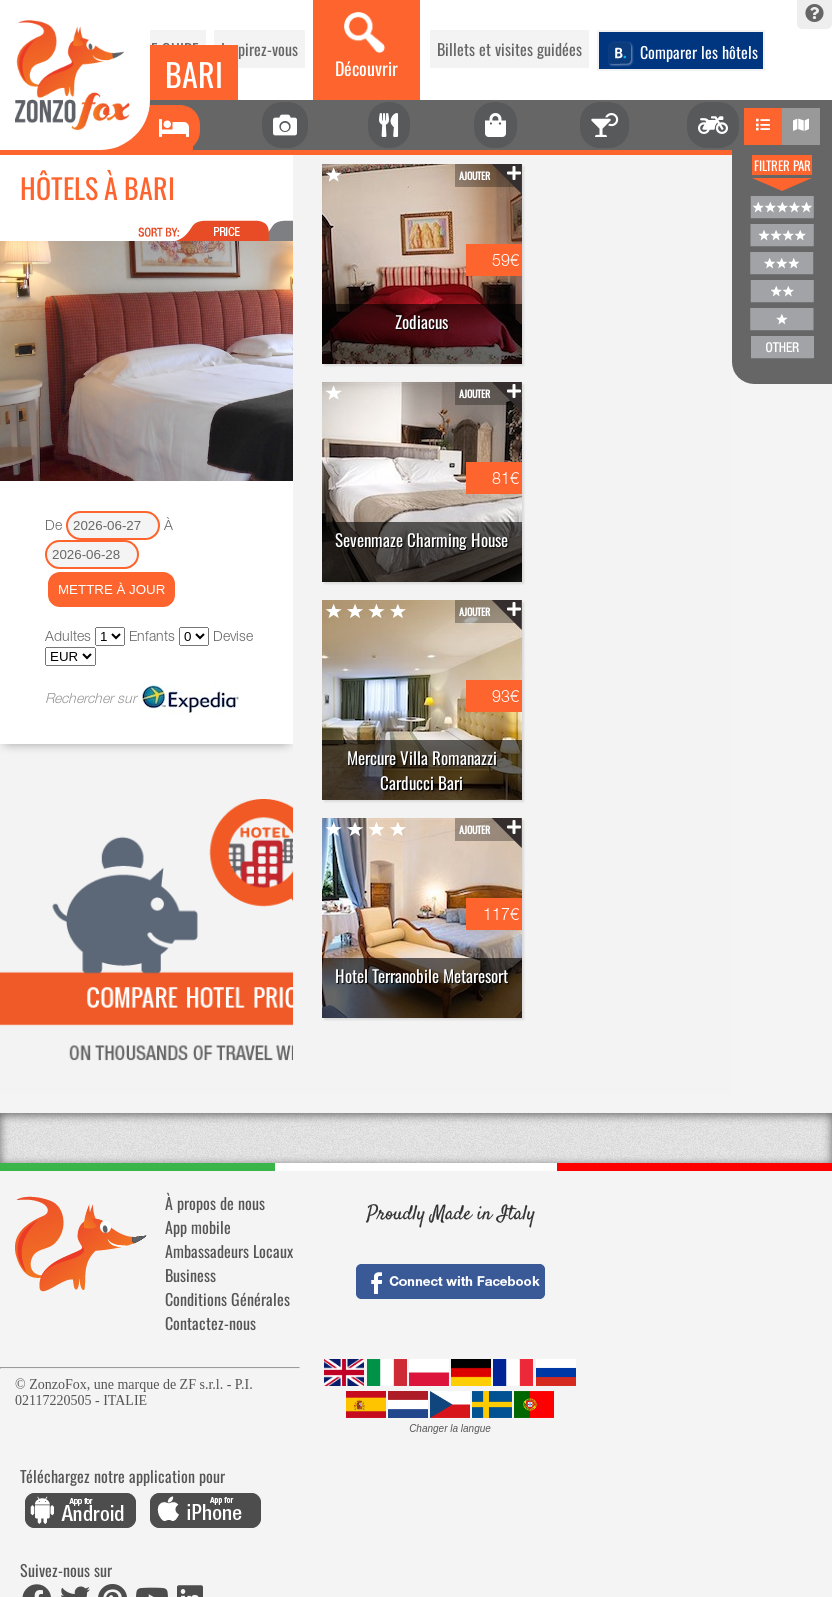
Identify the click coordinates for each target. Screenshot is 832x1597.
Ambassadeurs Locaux (229, 1251)
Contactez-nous (210, 1323)
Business (190, 1275)
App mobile (198, 1227)
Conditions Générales (227, 1299)
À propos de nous (215, 1203)
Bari (194, 73)
